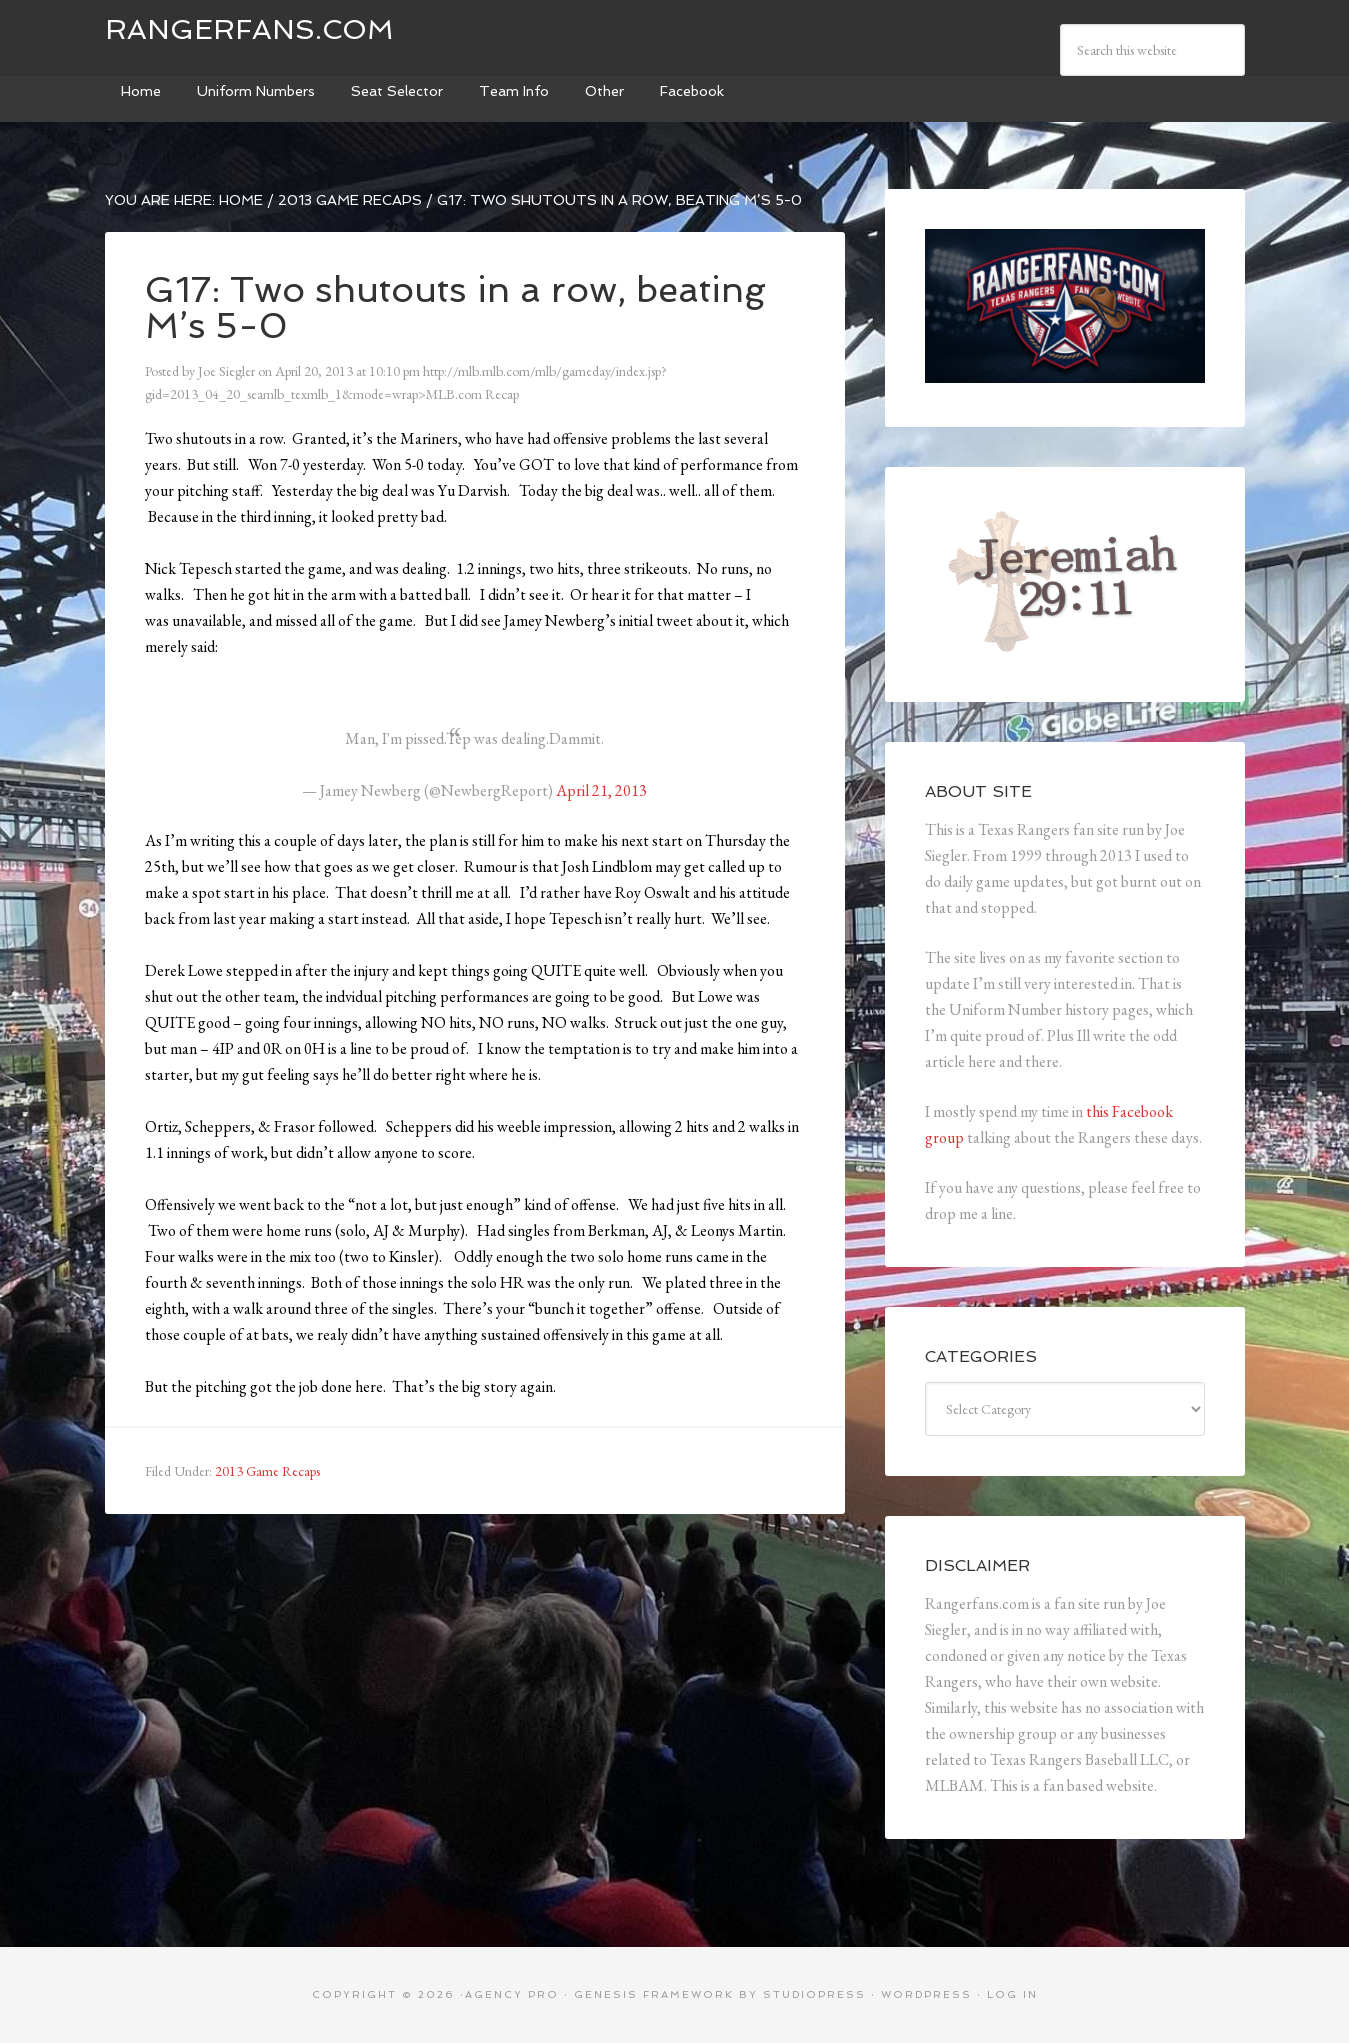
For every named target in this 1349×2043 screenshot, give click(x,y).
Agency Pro (512, 1994)
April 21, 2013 (601, 790)
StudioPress (814, 1994)
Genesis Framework (654, 1994)
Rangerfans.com (249, 29)
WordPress (926, 1994)
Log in (1012, 1994)
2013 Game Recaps (267, 1471)
